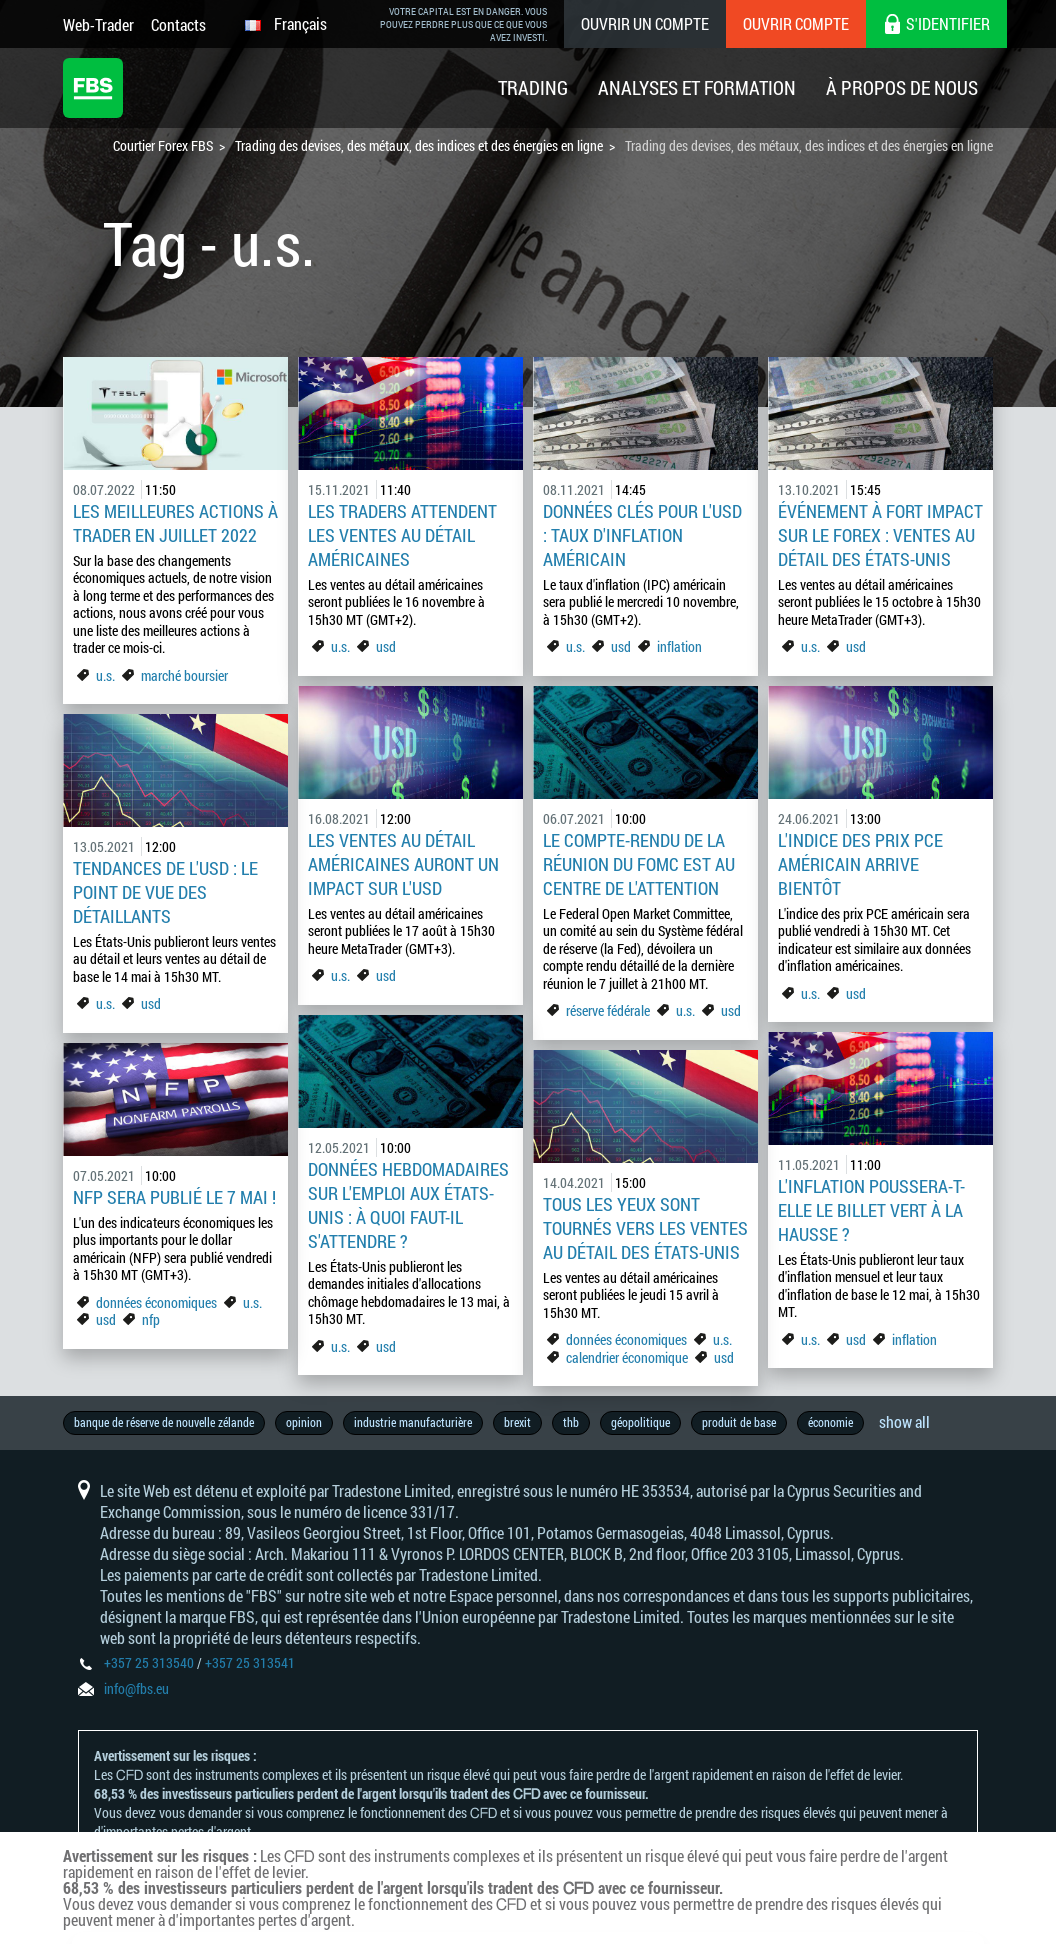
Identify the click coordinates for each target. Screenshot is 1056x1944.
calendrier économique (627, 1357)
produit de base (739, 1422)
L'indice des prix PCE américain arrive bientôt (860, 864)
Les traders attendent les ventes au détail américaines (402, 535)
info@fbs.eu (136, 1688)
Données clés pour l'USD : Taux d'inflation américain (642, 535)
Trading (533, 87)
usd (386, 646)
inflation (679, 646)
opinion (304, 1422)
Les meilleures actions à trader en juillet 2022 (175, 523)
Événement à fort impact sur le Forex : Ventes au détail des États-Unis (880, 535)
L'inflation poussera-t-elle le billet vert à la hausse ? (871, 1210)
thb (571, 1422)
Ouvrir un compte (645, 23)
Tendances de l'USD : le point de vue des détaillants (165, 892)
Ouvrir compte (796, 23)
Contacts (178, 24)
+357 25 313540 (149, 1662)
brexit (517, 1422)
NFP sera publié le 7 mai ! (174, 1197)
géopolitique (640, 1422)
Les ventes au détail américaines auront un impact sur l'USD (403, 864)
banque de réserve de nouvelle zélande (164, 1422)
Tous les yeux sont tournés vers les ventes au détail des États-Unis (645, 1228)
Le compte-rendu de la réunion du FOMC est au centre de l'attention (639, 864)
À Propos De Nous (902, 87)
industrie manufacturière (413, 1422)
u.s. (105, 675)
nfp (151, 1319)
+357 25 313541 (250, 1662)
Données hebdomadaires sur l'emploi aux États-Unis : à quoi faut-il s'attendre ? (408, 1205)
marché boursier (184, 675)
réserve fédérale (608, 1010)
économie (830, 1422)
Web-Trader (98, 24)
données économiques (158, 1302)
